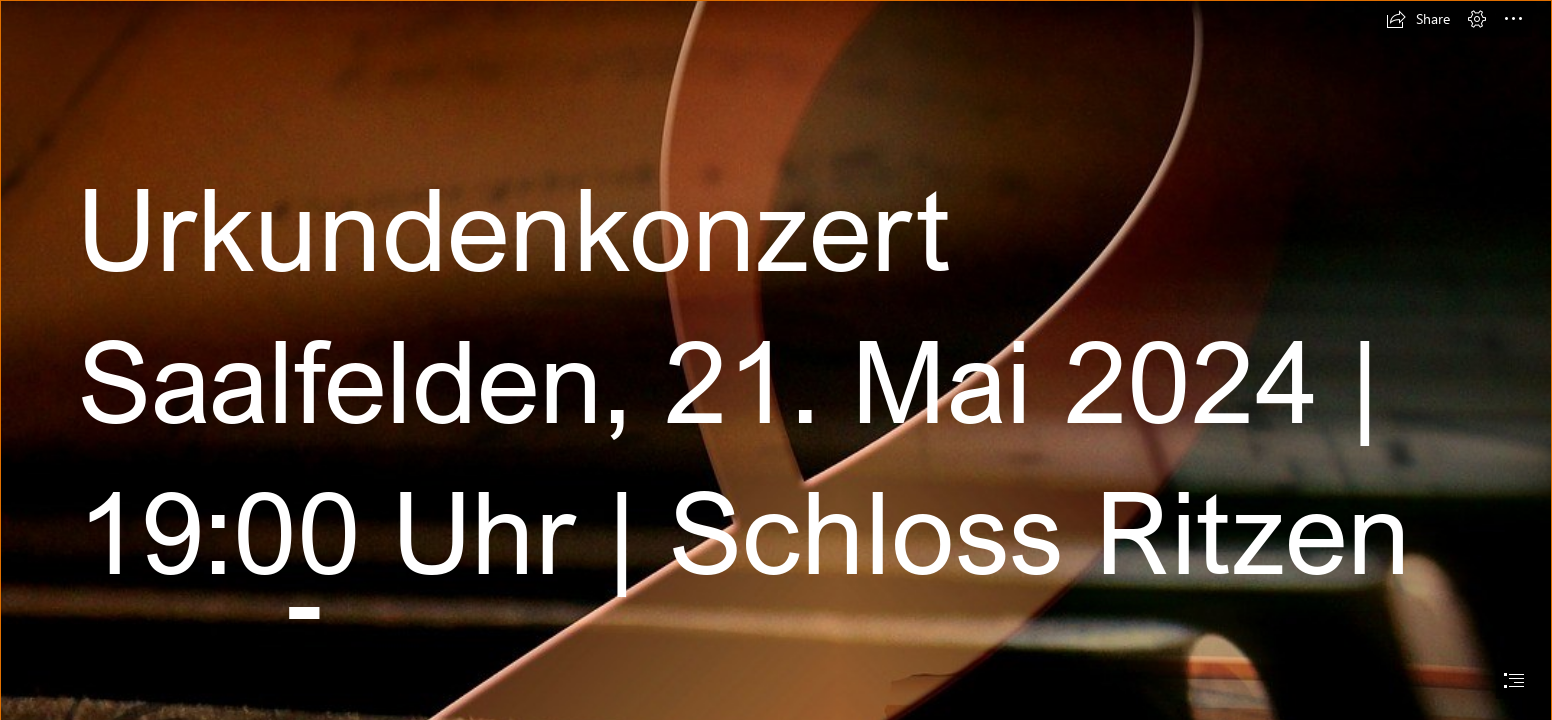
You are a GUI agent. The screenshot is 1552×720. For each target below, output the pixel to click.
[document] (776, 360)
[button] (1418, 19)
